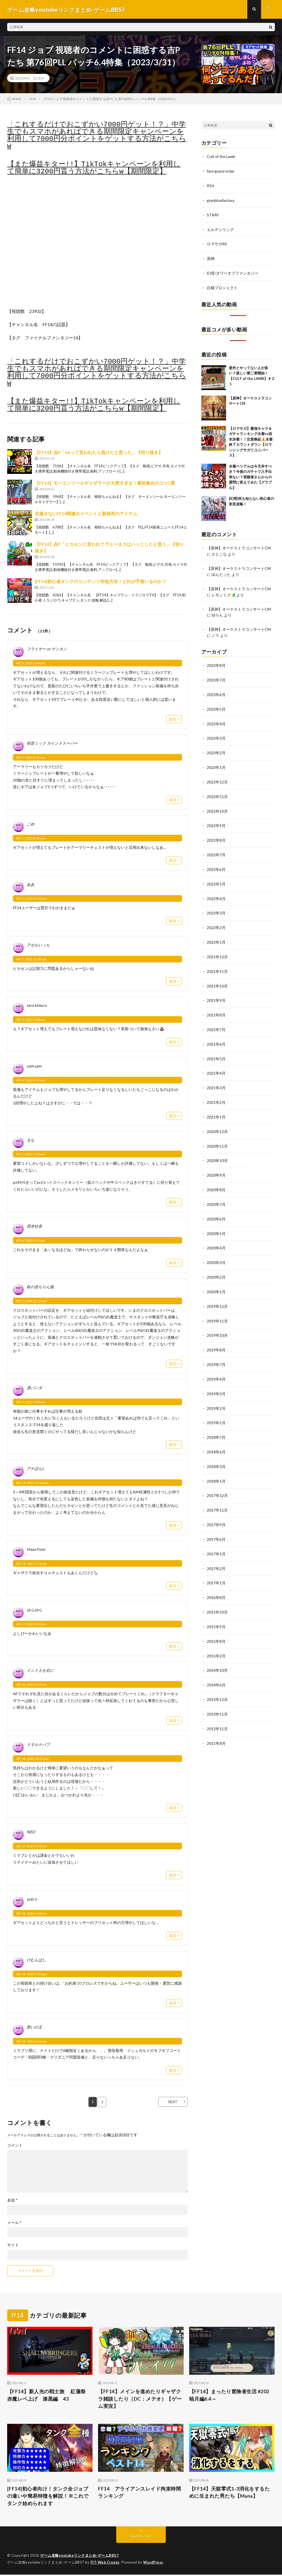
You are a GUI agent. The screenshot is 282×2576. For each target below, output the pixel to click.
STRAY (213, 214)
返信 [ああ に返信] (172, 921)
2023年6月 (216, 691)
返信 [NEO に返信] (172, 1875)
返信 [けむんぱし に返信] (172, 2003)
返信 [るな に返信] (172, 1202)
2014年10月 (217, 1651)
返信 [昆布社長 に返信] (172, 1263)
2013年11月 (217, 1694)
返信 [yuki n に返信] (172, 1936)
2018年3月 (216, 1451)
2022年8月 (216, 834)
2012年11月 (217, 1709)
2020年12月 (217, 1121)
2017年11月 (217, 1494)
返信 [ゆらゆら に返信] (172, 1646)
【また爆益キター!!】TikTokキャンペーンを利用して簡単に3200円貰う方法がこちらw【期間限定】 (94, 168)
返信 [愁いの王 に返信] (172, 2070)
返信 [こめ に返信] (172, 860)
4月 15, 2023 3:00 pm (31, 1625)
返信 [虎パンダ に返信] (172, 1445)
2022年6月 (216, 863)
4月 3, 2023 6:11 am (30, 758)
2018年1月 (216, 1465)
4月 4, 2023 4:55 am (30, 1081)
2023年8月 (216, 662)
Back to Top (141, 2537)
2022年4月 (216, 892)
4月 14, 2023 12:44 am (32, 1483)
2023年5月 (216, 705)
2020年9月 (216, 1164)
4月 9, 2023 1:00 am (30, 1402)
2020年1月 (216, 1279)
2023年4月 (216, 720)
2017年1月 (216, 1565)
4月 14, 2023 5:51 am (31, 1564)
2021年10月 (217, 978)
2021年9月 (216, 992)
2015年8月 (216, 1623)
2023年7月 (216, 677)
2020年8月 (216, 1178)
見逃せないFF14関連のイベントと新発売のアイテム (86, 514)
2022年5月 (216, 877)
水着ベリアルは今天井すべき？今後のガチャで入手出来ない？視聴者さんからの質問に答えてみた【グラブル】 (250, 475)
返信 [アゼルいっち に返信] (172, 982)
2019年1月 (216, 1408)
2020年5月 (216, 1221)
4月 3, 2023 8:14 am (30, 839)
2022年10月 (217, 806)
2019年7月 (216, 1350)
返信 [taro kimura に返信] (172, 1042)
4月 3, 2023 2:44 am (30, 664)
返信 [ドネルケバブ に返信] (172, 1808)
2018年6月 (216, 1436)
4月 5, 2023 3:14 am (30, 1155)
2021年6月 (216, 1035)
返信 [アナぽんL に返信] (172, 1525)
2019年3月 (216, 1379)
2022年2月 (216, 920)
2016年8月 (216, 1580)
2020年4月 (216, 1236)
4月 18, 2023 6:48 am (31, 1914)
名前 (12, 2201)
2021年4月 (216, 1064)
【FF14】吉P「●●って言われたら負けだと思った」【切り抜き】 (99, 452)
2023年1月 (216, 763)
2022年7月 (216, 849)
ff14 (41, 78)
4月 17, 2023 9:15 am (31, 1847)
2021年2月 (216, 1092)
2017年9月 (216, 1508)
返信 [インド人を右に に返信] (172, 1721)
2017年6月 (216, 1522)
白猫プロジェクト (222, 286)
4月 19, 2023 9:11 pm (31, 2042)
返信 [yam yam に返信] (172, 1116)
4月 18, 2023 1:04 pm (31, 1975)
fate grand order (221, 171)
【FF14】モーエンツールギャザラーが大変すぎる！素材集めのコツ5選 (105, 483)
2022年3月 (216, 906)
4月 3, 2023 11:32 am (31, 899)
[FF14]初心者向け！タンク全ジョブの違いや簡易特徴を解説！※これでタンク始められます (48, 2497)
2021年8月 (216, 1006)
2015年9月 (216, 1608)
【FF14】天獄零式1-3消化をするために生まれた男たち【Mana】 (229, 2493)
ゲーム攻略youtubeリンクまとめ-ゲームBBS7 (79, 2556)
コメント (15, 2146)
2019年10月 (217, 1322)
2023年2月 (216, 748)
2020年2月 (216, 1264)
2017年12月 (217, 1479)
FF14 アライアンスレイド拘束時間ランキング (139, 2493)
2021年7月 (216, 1021)
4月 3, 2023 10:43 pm (31, 960)
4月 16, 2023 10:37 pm (32, 1759)
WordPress (154, 2563)
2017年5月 (216, 1537)
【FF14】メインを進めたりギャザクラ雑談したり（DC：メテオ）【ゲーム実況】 (140, 2399)
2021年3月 (216, 1078)
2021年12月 (217, 949)
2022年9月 (216, 820)
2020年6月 (216, 1207)
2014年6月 (216, 1666)
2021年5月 (216, 1049)
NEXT (172, 2102)
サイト (13, 2245)
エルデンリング (220, 228)
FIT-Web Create (105, 2563)
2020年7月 (216, 1193)
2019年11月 (217, 1307)
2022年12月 (217, 777)
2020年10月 (217, 1150)
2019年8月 (216, 1336)
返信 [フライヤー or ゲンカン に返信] (172, 719)
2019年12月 (217, 1293)
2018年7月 (216, 1422)
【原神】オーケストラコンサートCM (239, 546)
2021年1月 (216, 1107)
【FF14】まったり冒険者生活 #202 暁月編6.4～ (229, 2396)
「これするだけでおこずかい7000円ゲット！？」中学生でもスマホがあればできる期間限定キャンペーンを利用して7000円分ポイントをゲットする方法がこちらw (96, 136)
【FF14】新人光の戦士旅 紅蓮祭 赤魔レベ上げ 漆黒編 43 (49, 2396)
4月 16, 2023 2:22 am (31, 1685)
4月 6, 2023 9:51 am (30, 1241)
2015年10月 (217, 1594)
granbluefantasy (221, 200)
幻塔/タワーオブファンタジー (232, 271)
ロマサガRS (217, 243)
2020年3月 (216, 1250)
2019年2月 (216, 1393)
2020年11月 (217, 1135)
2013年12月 (217, 1680)
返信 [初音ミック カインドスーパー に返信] (172, 800)
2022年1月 (216, 935)
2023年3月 (216, 734)
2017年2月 (216, 1551)
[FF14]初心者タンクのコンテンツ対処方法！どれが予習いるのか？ (100, 581)
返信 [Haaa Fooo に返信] (172, 1586)
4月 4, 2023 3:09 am (30, 1020)
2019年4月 (216, 1365)
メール (14, 2223)
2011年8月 (216, 1723)
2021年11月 (217, 963)
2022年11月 (217, 791)
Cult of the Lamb (221, 157)
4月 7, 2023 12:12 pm (31, 1302)
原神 (211, 257)
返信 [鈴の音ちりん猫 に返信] (172, 1364)
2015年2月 (216, 1637)
